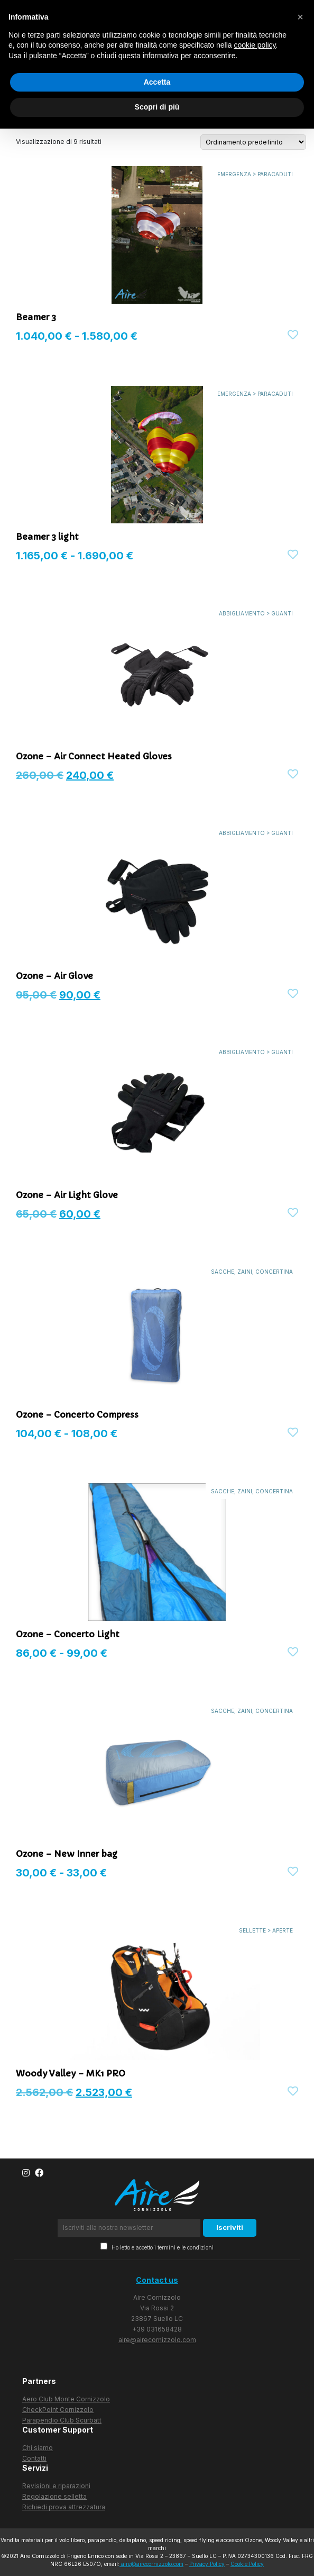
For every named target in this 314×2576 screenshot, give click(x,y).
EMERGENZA (234, 174)
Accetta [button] (157, 82)
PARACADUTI (275, 174)
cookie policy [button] (254, 45)
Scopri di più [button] (157, 107)
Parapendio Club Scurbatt (61, 2420)
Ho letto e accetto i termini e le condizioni (157, 2247)
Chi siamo (37, 2448)
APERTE (282, 1930)
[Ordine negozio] (253, 142)
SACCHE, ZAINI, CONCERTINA (252, 1271)
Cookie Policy (247, 2564)
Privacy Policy (207, 2564)
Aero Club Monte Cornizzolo (66, 2399)
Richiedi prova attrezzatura (63, 2507)
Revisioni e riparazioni (56, 2486)
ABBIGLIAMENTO (242, 613)
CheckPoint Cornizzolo (58, 2410)
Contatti (34, 2458)
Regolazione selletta (54, 2496)
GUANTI (282, 613)
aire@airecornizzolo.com (157, 2340)
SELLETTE (252, 1930)
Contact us (157, 2279)
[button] (300, 16)
